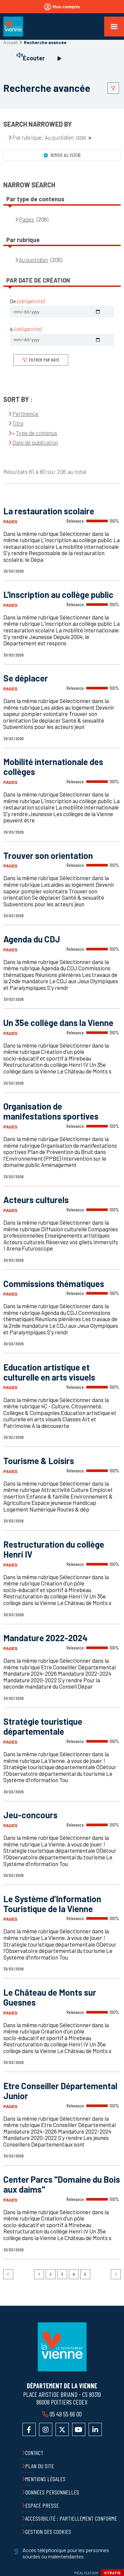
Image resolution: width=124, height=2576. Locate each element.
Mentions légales (45, 2478)
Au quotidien (33, 259)
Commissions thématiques (53, 1283)
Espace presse (42, 2505)
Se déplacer (25, 678)
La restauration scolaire (48, 511)
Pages (26, 219)
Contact (34, 2452)
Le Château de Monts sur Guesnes (49, 1997)
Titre (17, 423)
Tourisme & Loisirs (38, 1460)
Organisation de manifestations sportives (51, 1111)
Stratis (112, 2572)
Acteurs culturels (36, 1199)
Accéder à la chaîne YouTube (78, 2429)
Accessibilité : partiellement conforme (71, 2518)
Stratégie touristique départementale (42, 1726)
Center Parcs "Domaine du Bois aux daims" (61, 2184)
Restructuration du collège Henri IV (53, 1549)
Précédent (8, 2274)
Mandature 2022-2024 (45, 1638)
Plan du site (39, 2466)
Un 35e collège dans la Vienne (58, 1022)
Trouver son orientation (48, 855)
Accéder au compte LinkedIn (95, 2429)
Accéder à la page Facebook (29, 2429)
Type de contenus (36, 432)
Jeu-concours (30, 1815)
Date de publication (35, 442)
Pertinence (25, 413)
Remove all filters (65, 155)
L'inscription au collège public (58, 594)
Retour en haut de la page (114, 2305)
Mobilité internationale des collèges (53, 766)
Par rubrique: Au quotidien (52, 137)
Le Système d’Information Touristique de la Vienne (52, 1904)
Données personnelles (52, 2492)
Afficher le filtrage (113, 88)
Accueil (10, 42)
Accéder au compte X (62, 2429)
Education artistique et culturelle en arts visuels (49, 1372)
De (27, 301)
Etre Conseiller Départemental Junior (60, 2091)
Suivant (116, 2274)
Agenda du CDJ (31, 939)
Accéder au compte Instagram (45, 2429)
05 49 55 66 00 (65, 2414)
